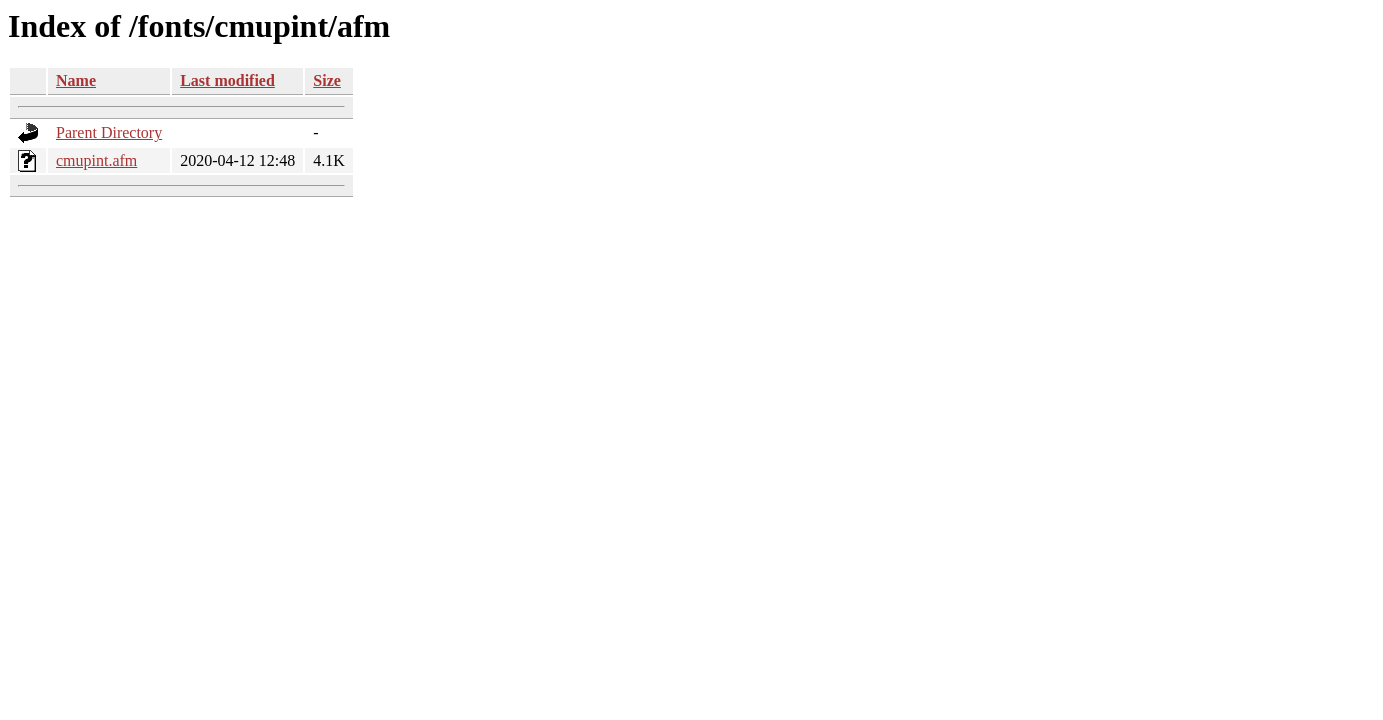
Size (327, 80)
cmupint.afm (96, 160)
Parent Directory (109, 132)
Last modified (227, 80)
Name (76, 80)
